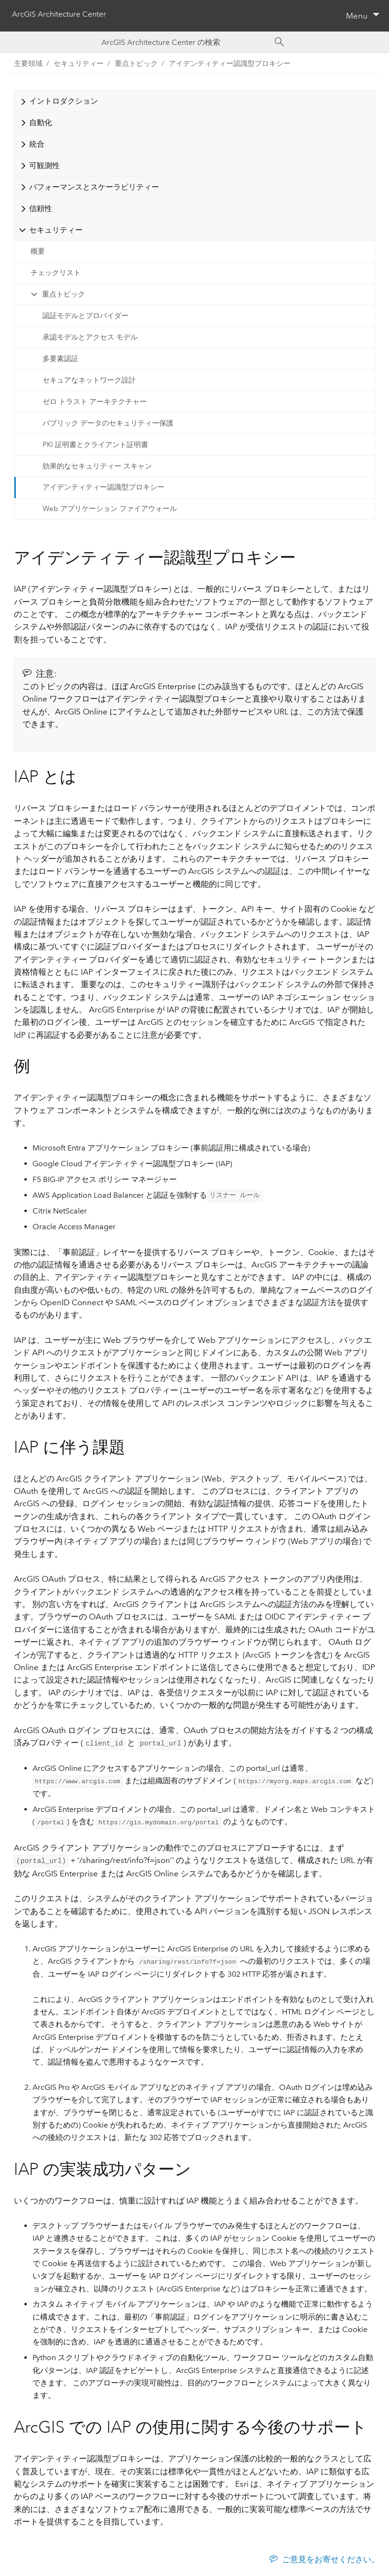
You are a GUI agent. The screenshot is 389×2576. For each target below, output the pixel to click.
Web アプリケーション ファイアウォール (110, 508)
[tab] (194, 101)
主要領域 (28, 63)
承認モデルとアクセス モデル (90, 337)
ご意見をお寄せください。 (330, 2557)
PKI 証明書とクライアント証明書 (95, 444)
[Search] (279, 42)
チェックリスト (56, 272)
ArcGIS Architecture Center (59, 14)
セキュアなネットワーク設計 (89, 380)
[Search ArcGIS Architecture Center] (185, 42)
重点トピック (63, 294)
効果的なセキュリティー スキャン (97, 466)
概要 (38, 251)
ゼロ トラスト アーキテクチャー (95, 401)
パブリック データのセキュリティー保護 (108, 423)
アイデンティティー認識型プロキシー (230, 63)
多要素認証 (60, 358)
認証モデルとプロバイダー (86, 315)
